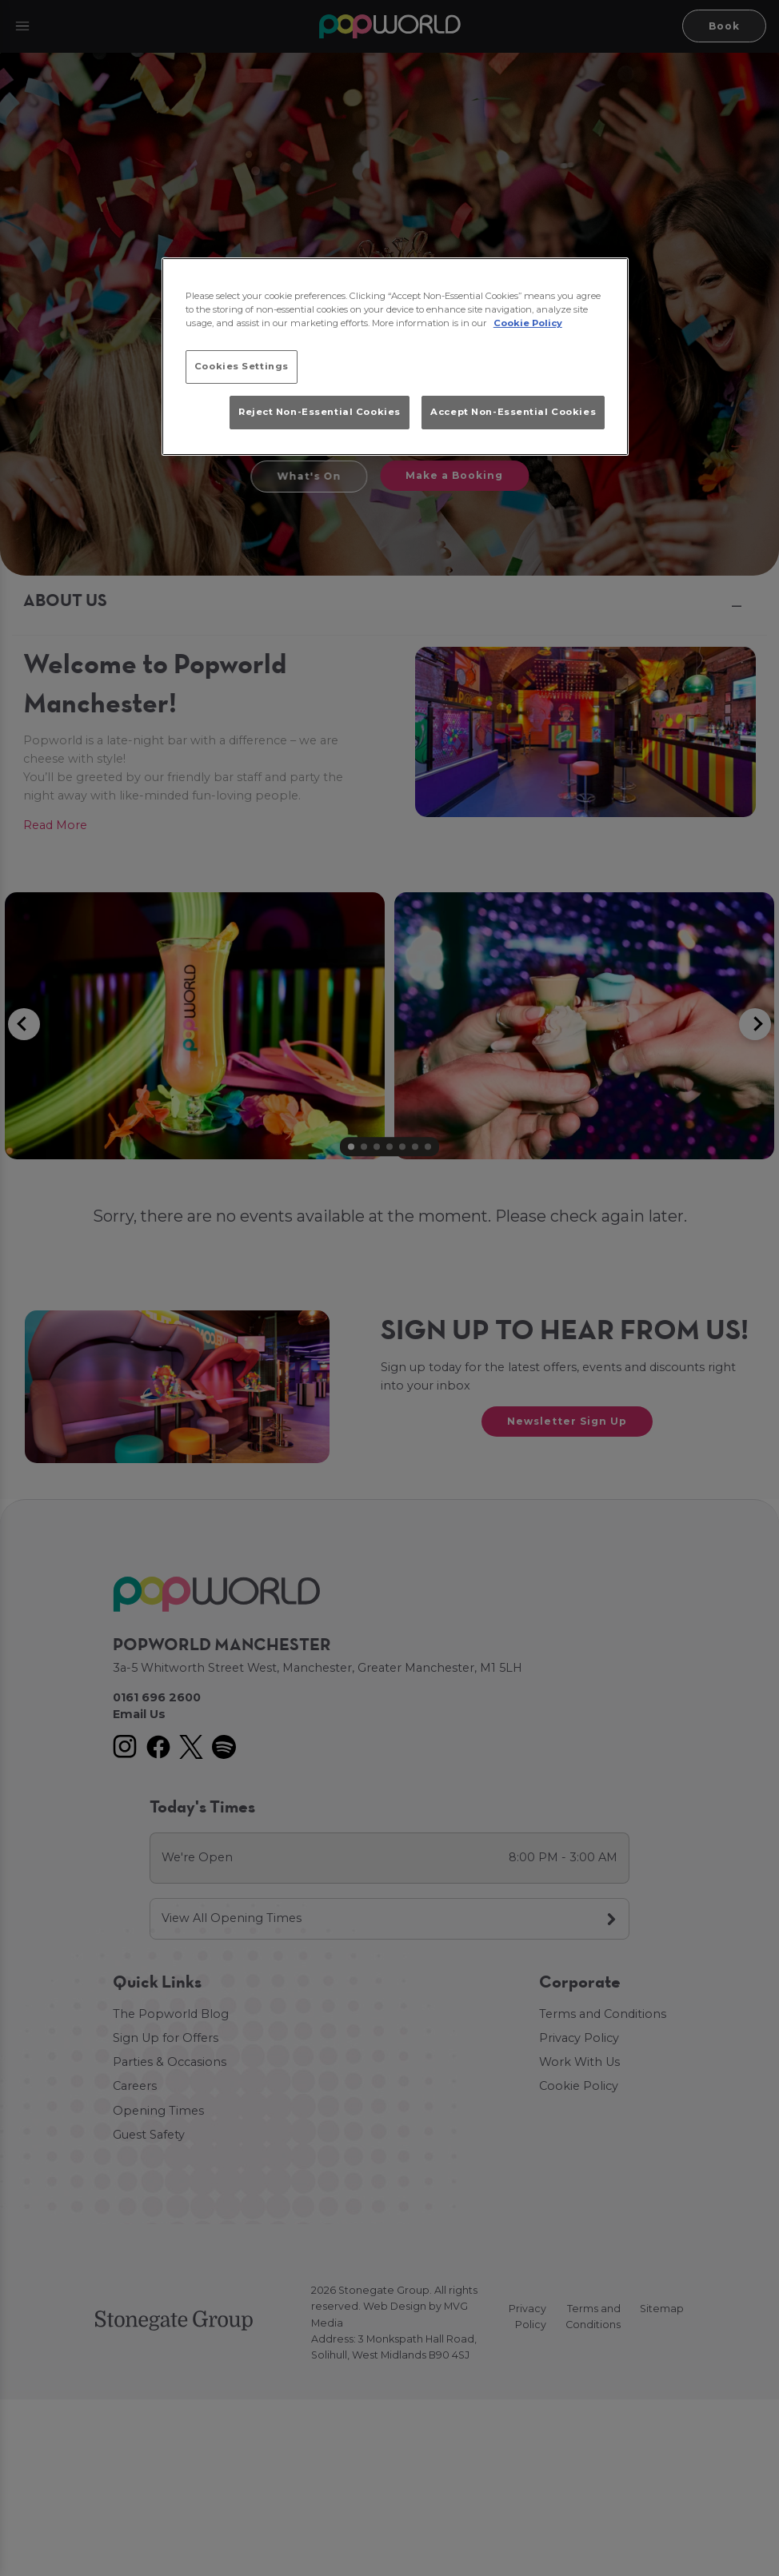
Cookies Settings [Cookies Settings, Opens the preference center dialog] (241, 366)
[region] (395, 356)
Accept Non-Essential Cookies (513, 411)
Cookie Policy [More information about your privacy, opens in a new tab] (527, 323)
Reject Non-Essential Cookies (319, 411)
